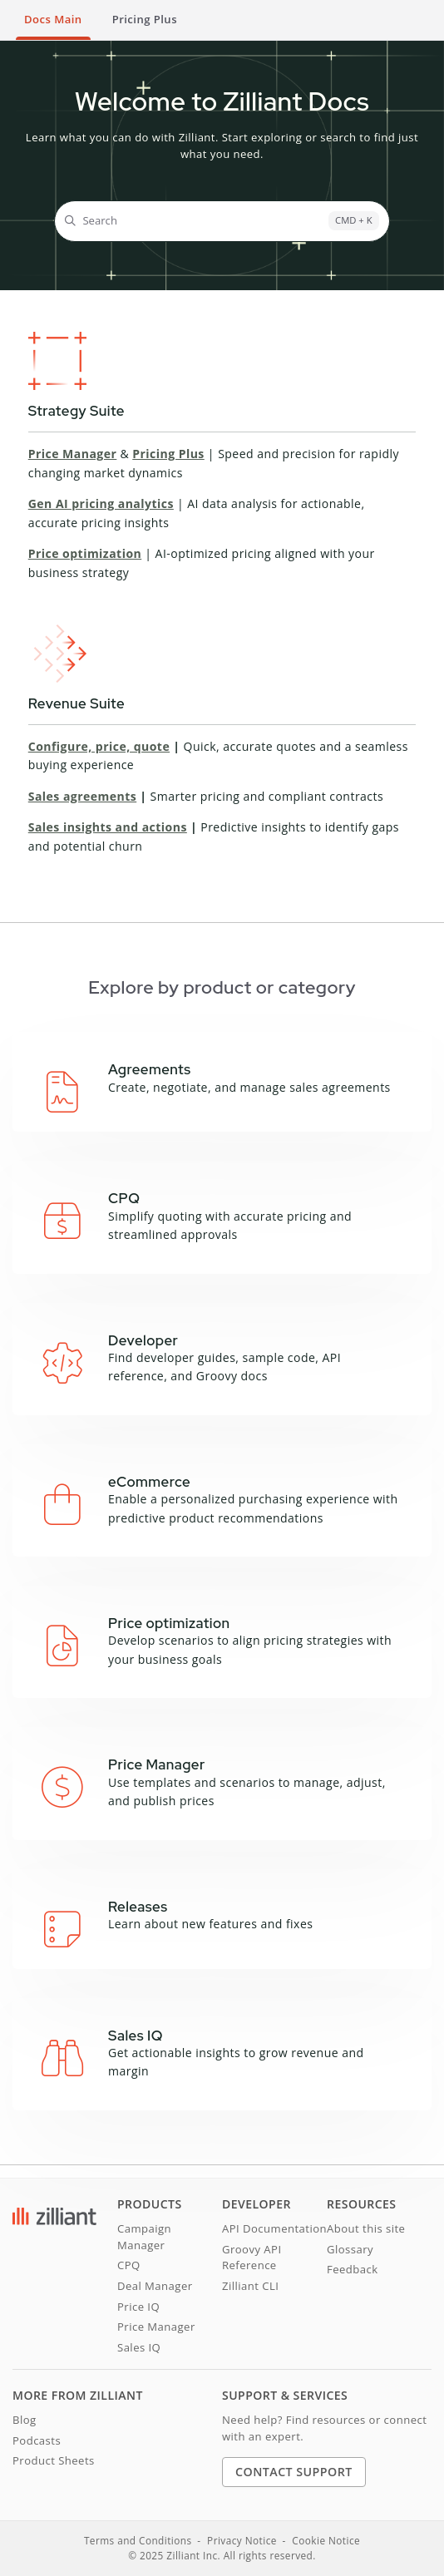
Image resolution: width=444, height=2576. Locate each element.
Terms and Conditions (138, 2540)
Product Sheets (53, 2460)
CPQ (129, 2265)
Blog (24, 2419)
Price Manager (72, 453)
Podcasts (36, 2440)
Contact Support (294, 2472)
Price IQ (138, 2306)
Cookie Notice (326, 2540)
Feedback (352, 2269)
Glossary (350, 2249)
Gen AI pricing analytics (101, 503)
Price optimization (84, 553)
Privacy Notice (242, 2540)
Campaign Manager (144, 2237)
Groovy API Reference (252, 2257)
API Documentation (274, 2228)
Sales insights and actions (107, 827)
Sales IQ (138, 2347)
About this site (366, 2228)
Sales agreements (82, 796)
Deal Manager (155, 2285)
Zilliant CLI (250, 2285)
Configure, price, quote (99, 746)
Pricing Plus (168, 453)
